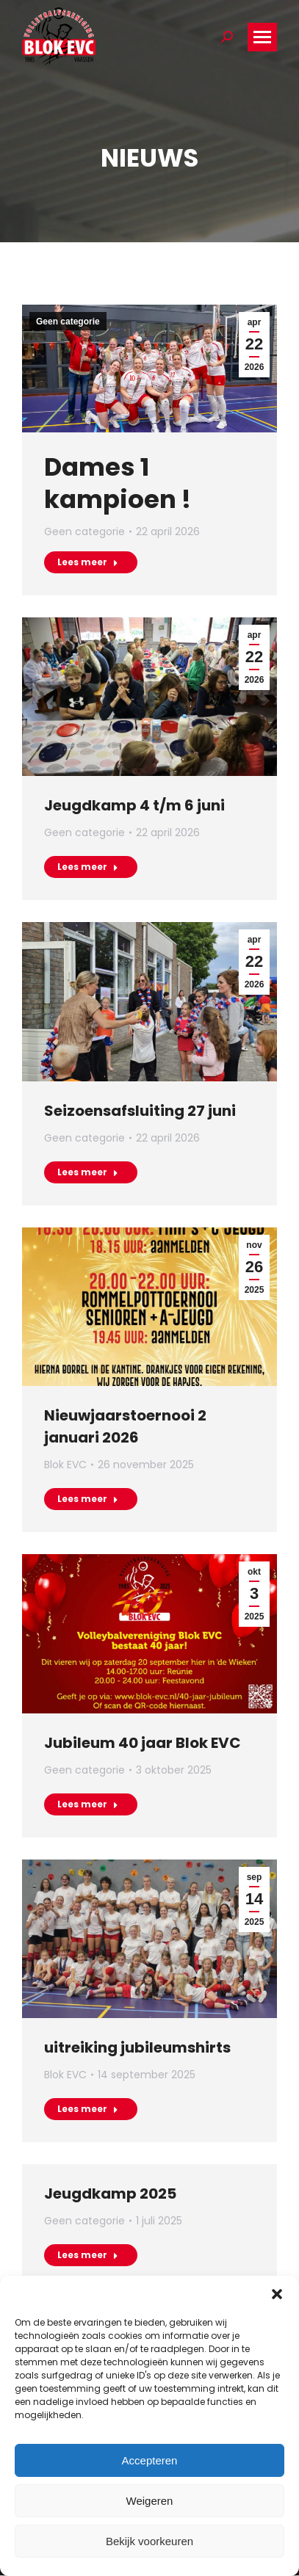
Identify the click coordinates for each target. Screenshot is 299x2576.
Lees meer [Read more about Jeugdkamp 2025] (87, 2255)
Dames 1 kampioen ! (117, 483)
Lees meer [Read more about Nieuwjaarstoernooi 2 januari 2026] (87, 1498)
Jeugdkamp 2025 (110, 2193)
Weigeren (149, 2501)
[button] (277, 2294)
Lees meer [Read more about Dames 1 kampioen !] (87, 562)
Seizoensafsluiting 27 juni (140, 1110)
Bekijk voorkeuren (149, 2541)
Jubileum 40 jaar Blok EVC (142, 1743)
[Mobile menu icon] (262, 37)
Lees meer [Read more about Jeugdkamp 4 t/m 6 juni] (87, 866)
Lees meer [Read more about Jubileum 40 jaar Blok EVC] (87, 1804)
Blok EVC (65, 1464)
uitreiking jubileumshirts (137, 2047)
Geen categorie (68, 321)
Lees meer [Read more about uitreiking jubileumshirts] (87, 2108)
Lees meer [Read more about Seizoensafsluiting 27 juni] (87, 1172)
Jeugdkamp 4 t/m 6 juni (134, 805)
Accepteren (150, 2460)
